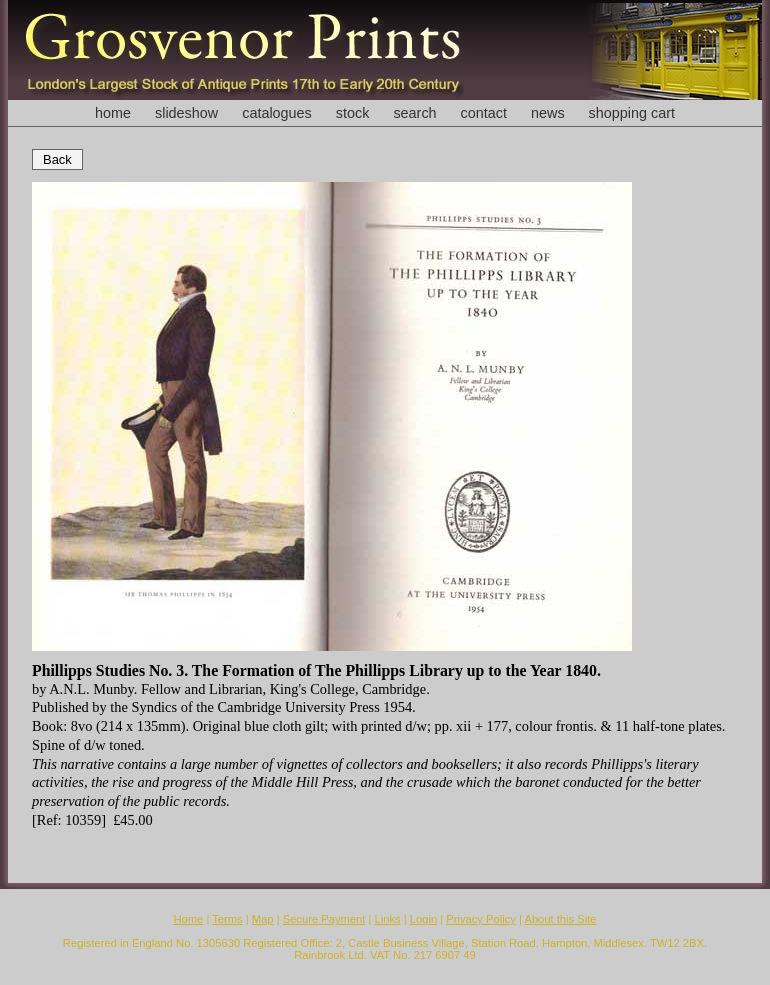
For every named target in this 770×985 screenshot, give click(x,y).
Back (57, 159)
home (113, 113)
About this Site (560, 919)
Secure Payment (324, 919)
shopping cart (632, 113)
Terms (227, 919)
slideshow (186, 113)
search (414, 113)
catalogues (277, 113)
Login (423, 919)
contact (484, 113)
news (548, 113)
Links (388, 919)
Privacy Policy (481, 919)
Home (188, 919)
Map (263, 919)
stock (353, 113)
